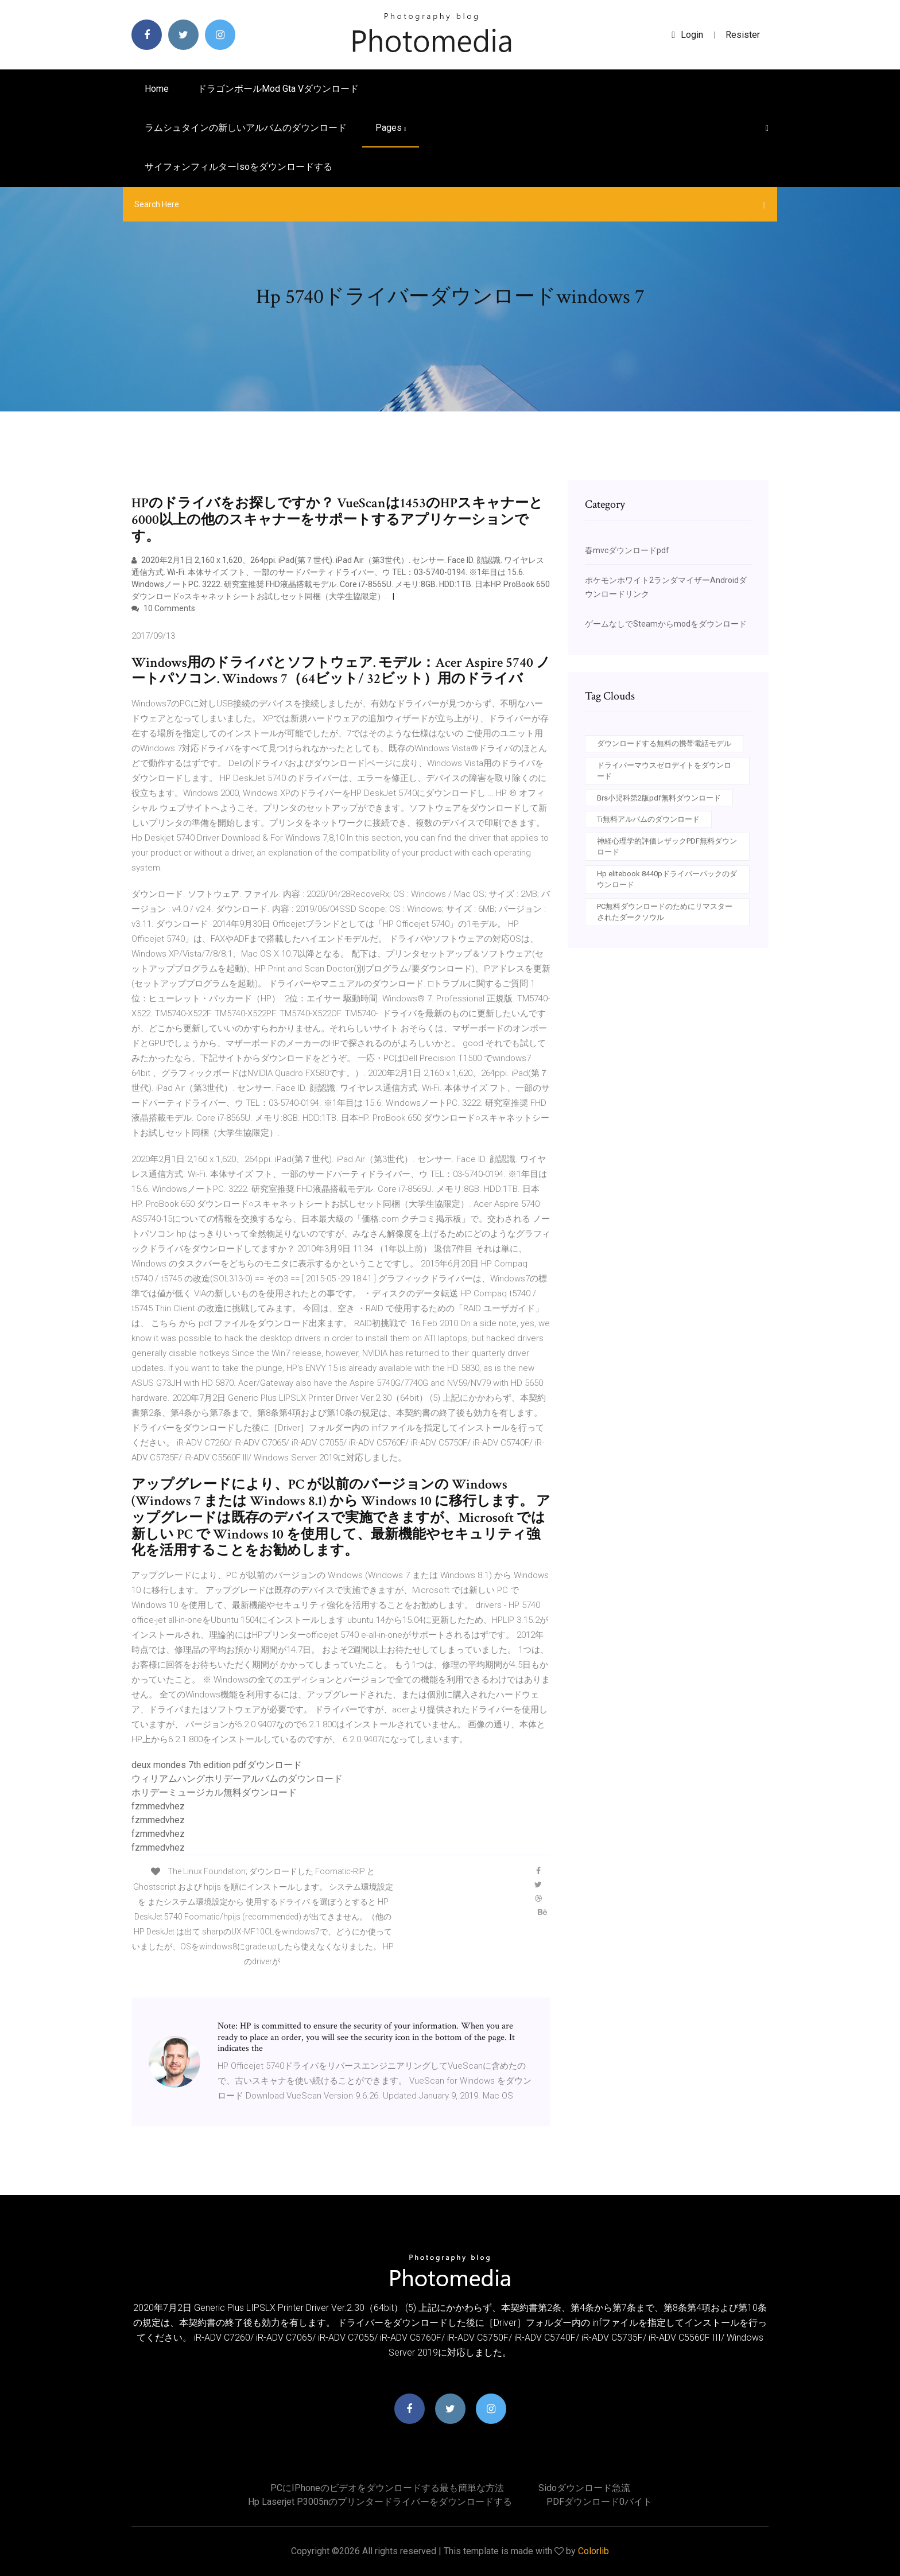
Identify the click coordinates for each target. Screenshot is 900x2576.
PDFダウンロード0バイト (599, 2501)
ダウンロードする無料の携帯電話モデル (664, 743)
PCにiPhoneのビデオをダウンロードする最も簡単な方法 (387, 2487)
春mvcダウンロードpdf (627, 550)
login (687, 34)
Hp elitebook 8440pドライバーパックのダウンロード (667, 879)
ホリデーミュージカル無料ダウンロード (214, 1792)
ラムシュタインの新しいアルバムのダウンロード (246, 127)
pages (390, 127)
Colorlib (593, 2551)
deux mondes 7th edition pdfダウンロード (216, 1764)
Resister (743, 34)
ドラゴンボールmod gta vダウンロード (278, 88)
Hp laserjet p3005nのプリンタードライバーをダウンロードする (380, 2501)
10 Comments (163, 608)
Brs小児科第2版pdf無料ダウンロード (659, 798)
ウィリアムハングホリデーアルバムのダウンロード (237, 1778)
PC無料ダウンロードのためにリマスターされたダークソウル (664, 912)
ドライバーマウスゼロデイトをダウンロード (664, 771)
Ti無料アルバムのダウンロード (648, 819)
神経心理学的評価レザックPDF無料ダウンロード (667, 847)
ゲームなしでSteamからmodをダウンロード (666, 623)
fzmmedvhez (158, 1806)
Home (157, 88)
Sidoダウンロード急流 (584, 2487)
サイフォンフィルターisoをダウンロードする (238, 166)
